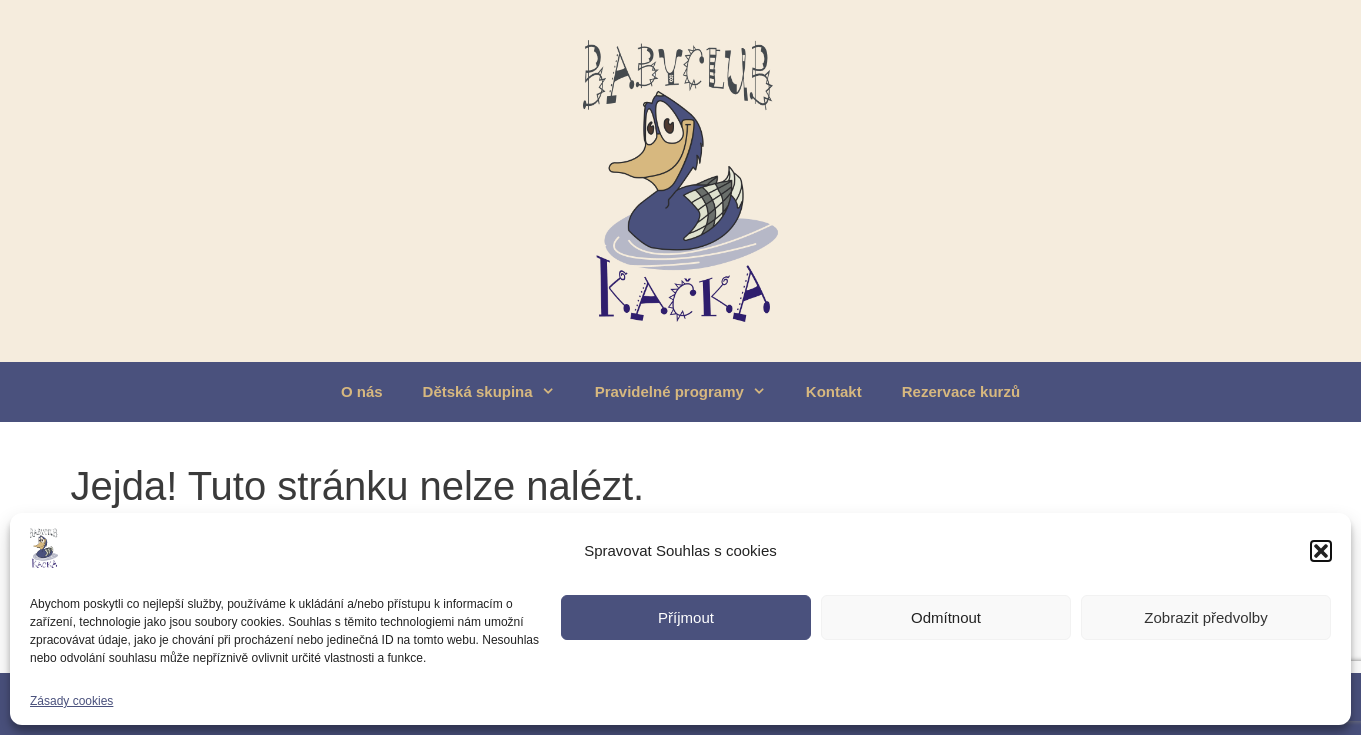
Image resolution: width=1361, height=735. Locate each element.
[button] (1321, 551)
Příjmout (686, 617)
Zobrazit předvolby (1205, 617)
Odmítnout (946, 617)
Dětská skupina (499, 392)
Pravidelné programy (690, 392)
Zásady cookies (71, 701)
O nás (362, 391)
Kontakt (834, 391)
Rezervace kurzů (961, 391)
